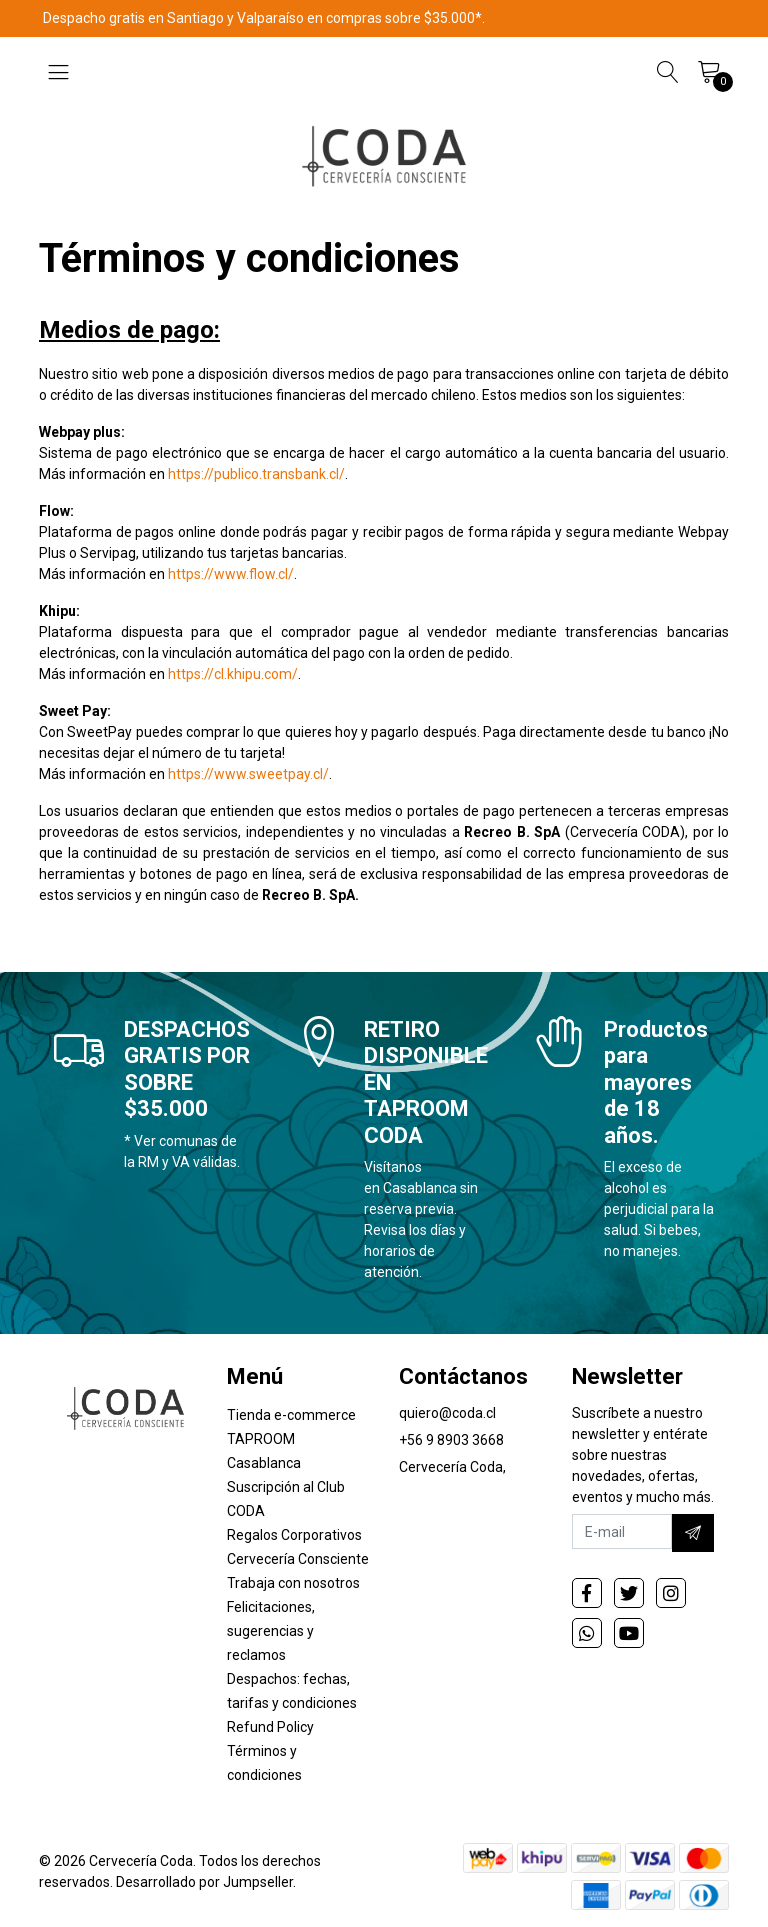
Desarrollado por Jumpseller (204, 1882)
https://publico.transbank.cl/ (256, 474)
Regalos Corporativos (294, 1535)
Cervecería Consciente (298, 1559)
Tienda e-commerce (291, 1415)
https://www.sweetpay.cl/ (248, 774)
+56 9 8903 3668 (451, 1440)
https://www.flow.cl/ (231, 574)
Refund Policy (270, 1727)
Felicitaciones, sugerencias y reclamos (271, 1631)
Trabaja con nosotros (293, 1583)
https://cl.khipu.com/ (233, 674)
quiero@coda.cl (447, 1413)
